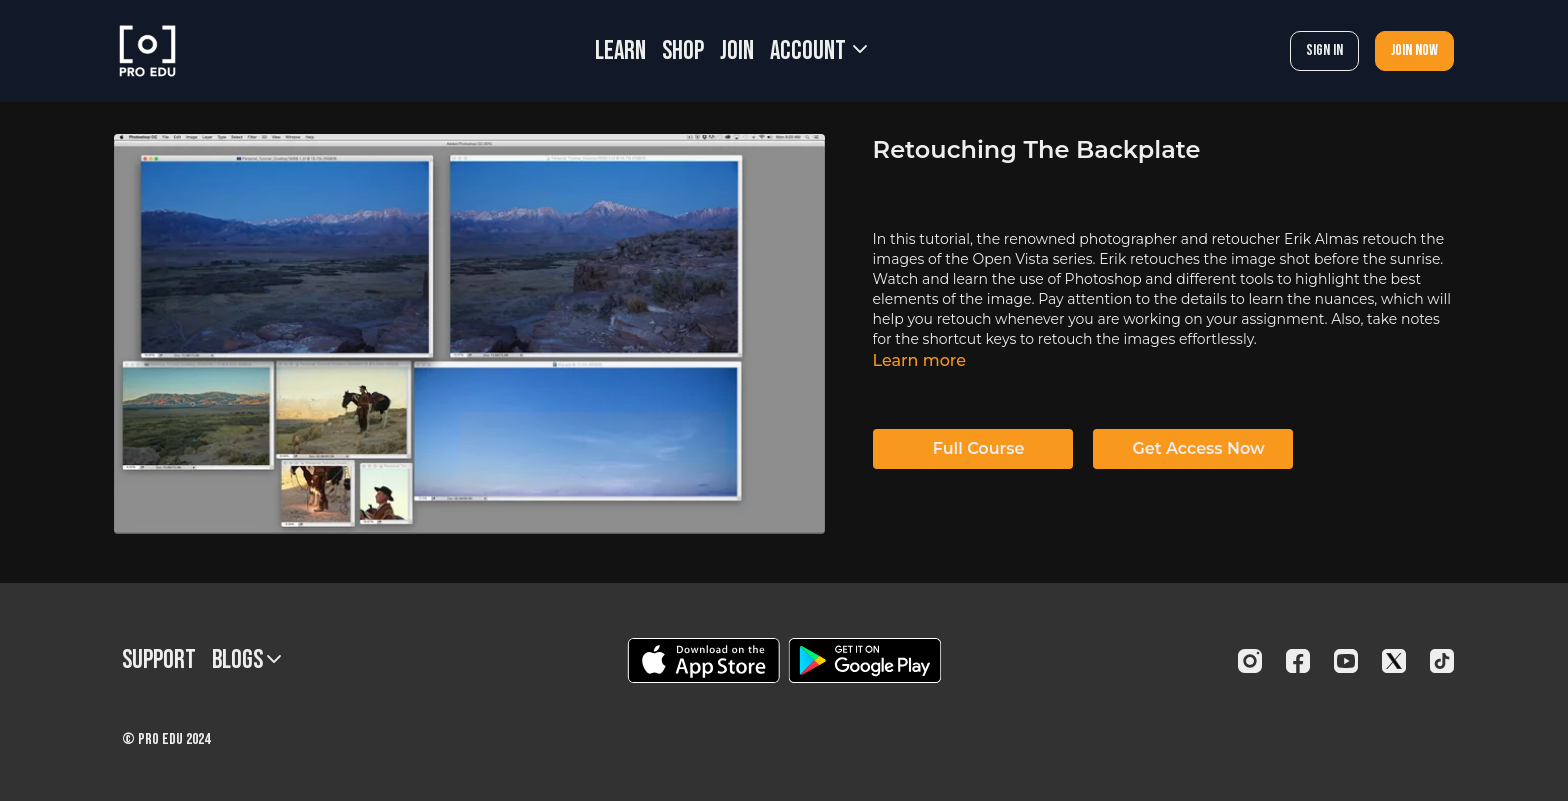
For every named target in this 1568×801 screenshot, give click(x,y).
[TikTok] (1442, 661)
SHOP (683, 51)
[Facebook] (1298, 661)
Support (159, 660)
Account (818, 51)
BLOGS (246, 660)
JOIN (737, 51)
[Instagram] (1250, 661)
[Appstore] (703, 660)
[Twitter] (1394, 661)
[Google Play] (865, 660)
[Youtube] (1346, 661)
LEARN (620, 51)
